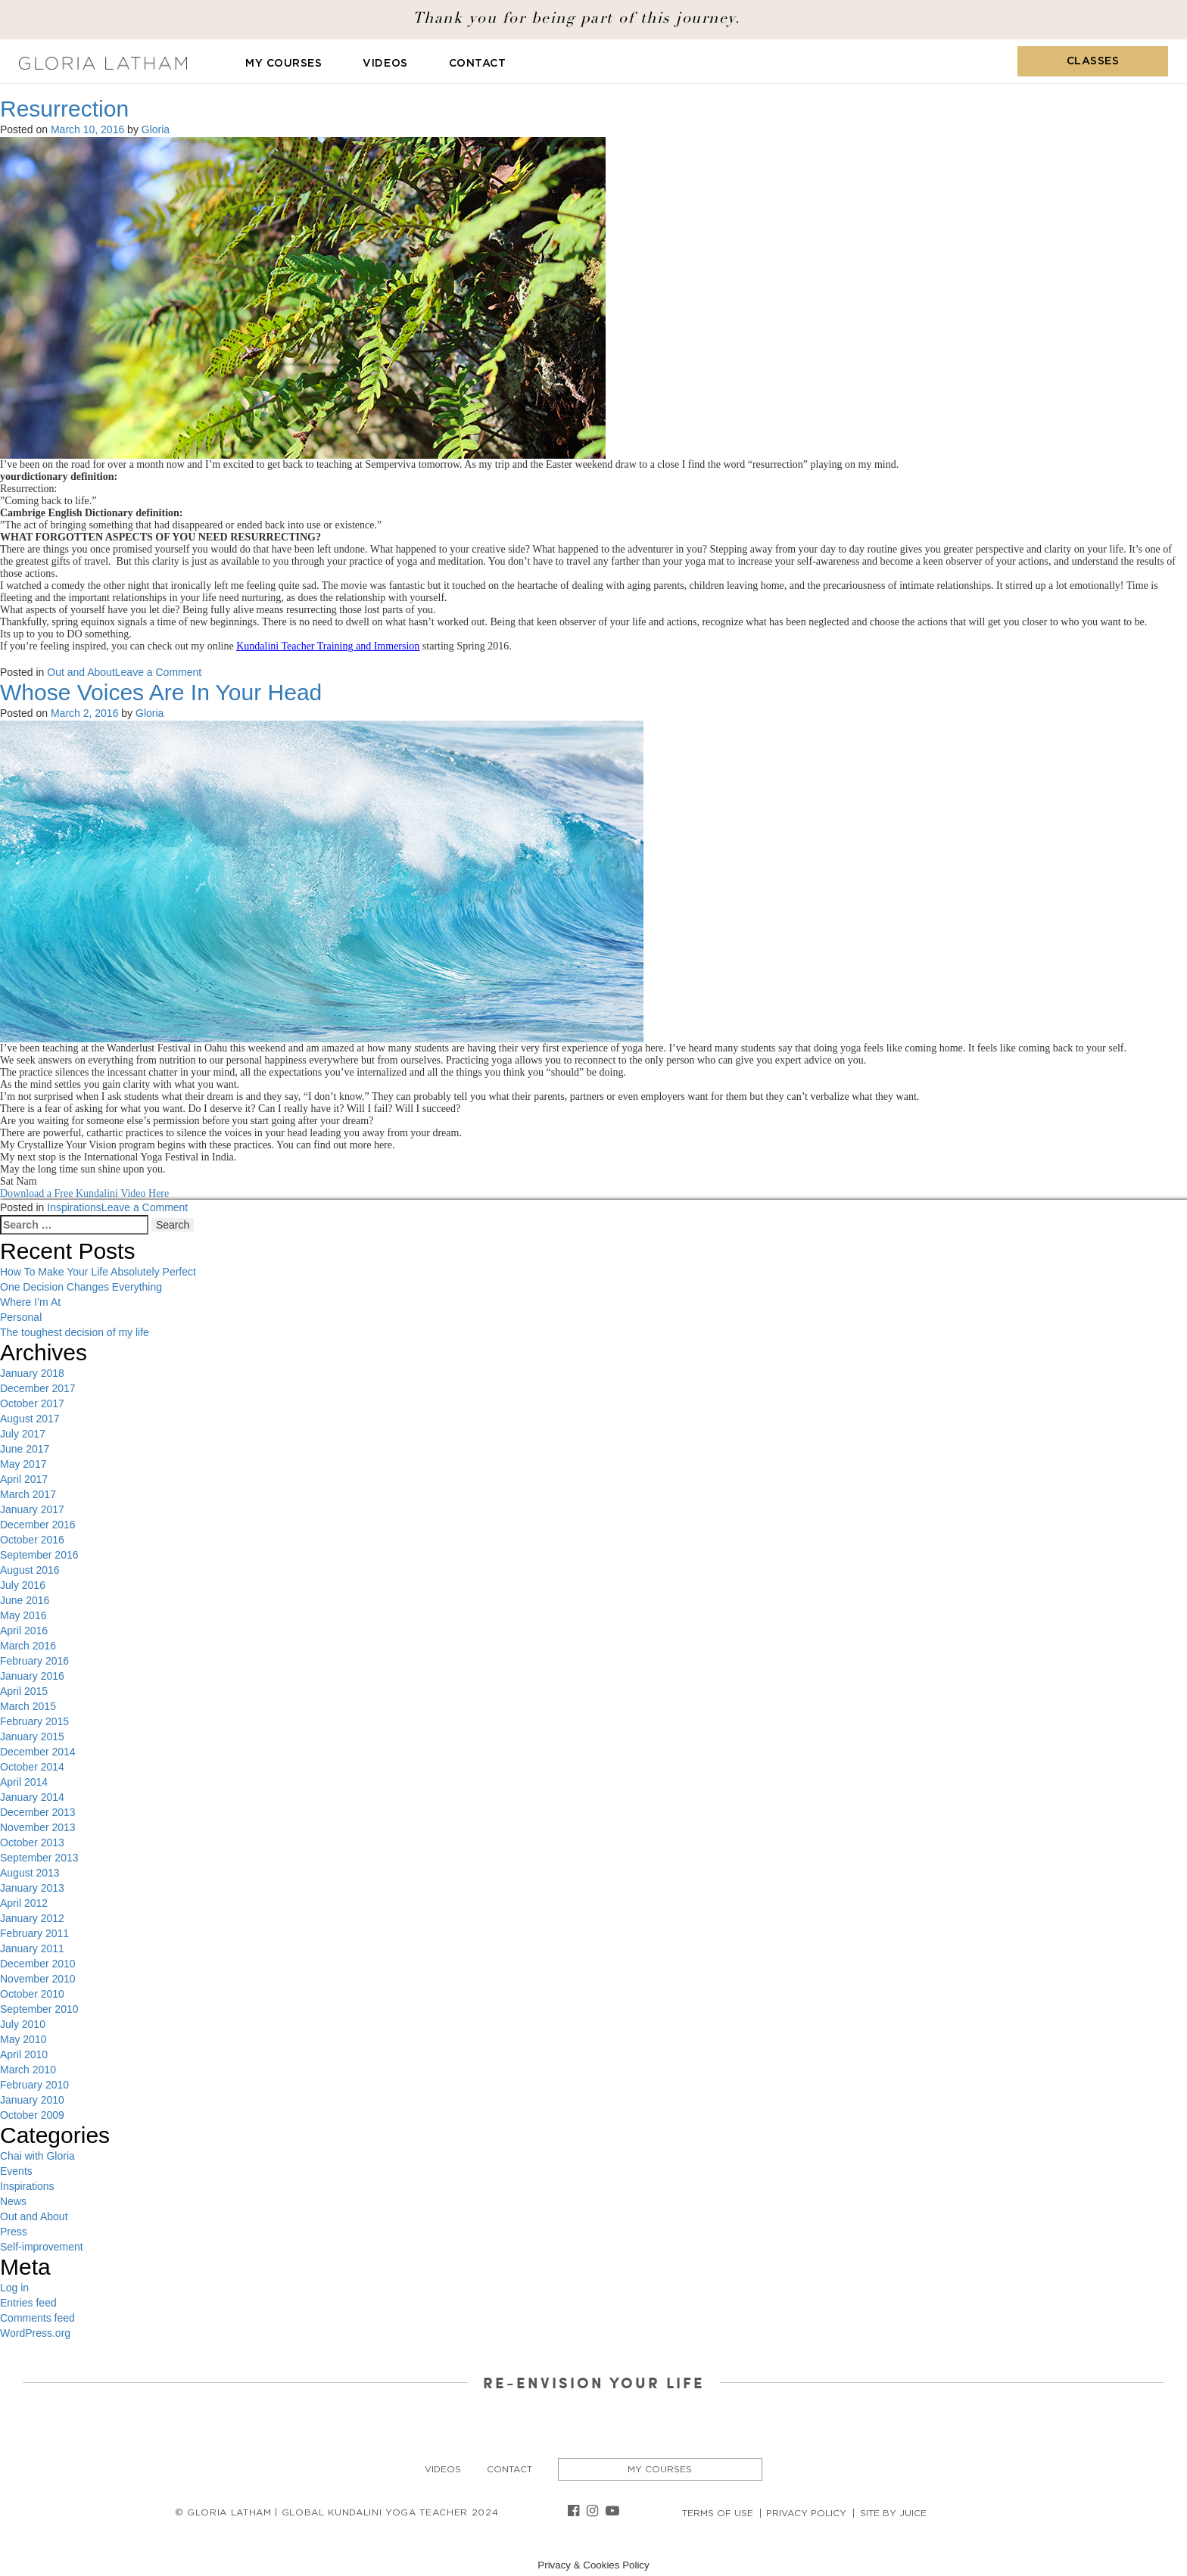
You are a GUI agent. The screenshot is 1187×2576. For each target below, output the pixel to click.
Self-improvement (41, 2247)
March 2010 (28, 2070)
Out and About (81, 672)
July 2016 (22, 1585)
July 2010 (22, 2024)
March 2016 (28, 1646)
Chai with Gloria (37, 2156)
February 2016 (34, 1661)
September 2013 (39, 1858)
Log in (14, 2288)
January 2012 (32, 1918)
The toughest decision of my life (74, 1332)
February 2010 (34, 2085)
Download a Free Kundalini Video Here (84, 1193)
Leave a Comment (158, 672)
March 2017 (28, 1494)
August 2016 (30, 1570)
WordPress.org (35, 2333)
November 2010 (38, 1979)
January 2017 (32, 1509)
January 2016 (32, 1676)
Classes (1093, 61)
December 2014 (38, 1752)
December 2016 (38, 1525)
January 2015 (32, 1736)
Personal (21, 1317)
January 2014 (32, 1797)
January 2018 (32, 1373)
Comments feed (37, 2318)
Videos (385, 63)
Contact (477, 63)
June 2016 (24, 1600)
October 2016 (32, 1540)
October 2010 (32, 1994)
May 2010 (23, 2039)
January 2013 (32, 1888)
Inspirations (74, 1207)
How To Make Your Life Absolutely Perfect (98, 1272)
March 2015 (28, 1706)
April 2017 (24, 1479)
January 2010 (32, 2100)
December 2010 (38, 1964)
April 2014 (24, 1782)
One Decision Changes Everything (81, 1287)
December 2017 (38, 1388)
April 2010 (24, 2054)
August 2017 (30, 1419)
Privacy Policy (806, 2513)
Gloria (156, 129)
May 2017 (23, 1464)
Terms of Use (717, 2513)
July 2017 (22, 1434)
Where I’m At (30, 1302)
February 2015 (34, 1721)
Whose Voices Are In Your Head (161, 692)
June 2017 (24, 1449)
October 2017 (32, 1403)
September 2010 (39, 2009)
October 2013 (32, 1842)
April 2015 (24, 1691)
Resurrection (64, 108)
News (13, 2201)
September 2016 (39, 1555)
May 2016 (23, 1615)
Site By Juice (893, 2513)
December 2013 (38, 1812)
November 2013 (38, 1827)
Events (16, 2171)
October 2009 (32, 2115)
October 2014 (32, 1767)
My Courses (283, 63)
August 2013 (30, 1873)
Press (13, 2232)
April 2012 (24, 1903)
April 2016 (24, 1630)
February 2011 (34, 1933)
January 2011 (32, 1948)
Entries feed (28, 2303)
